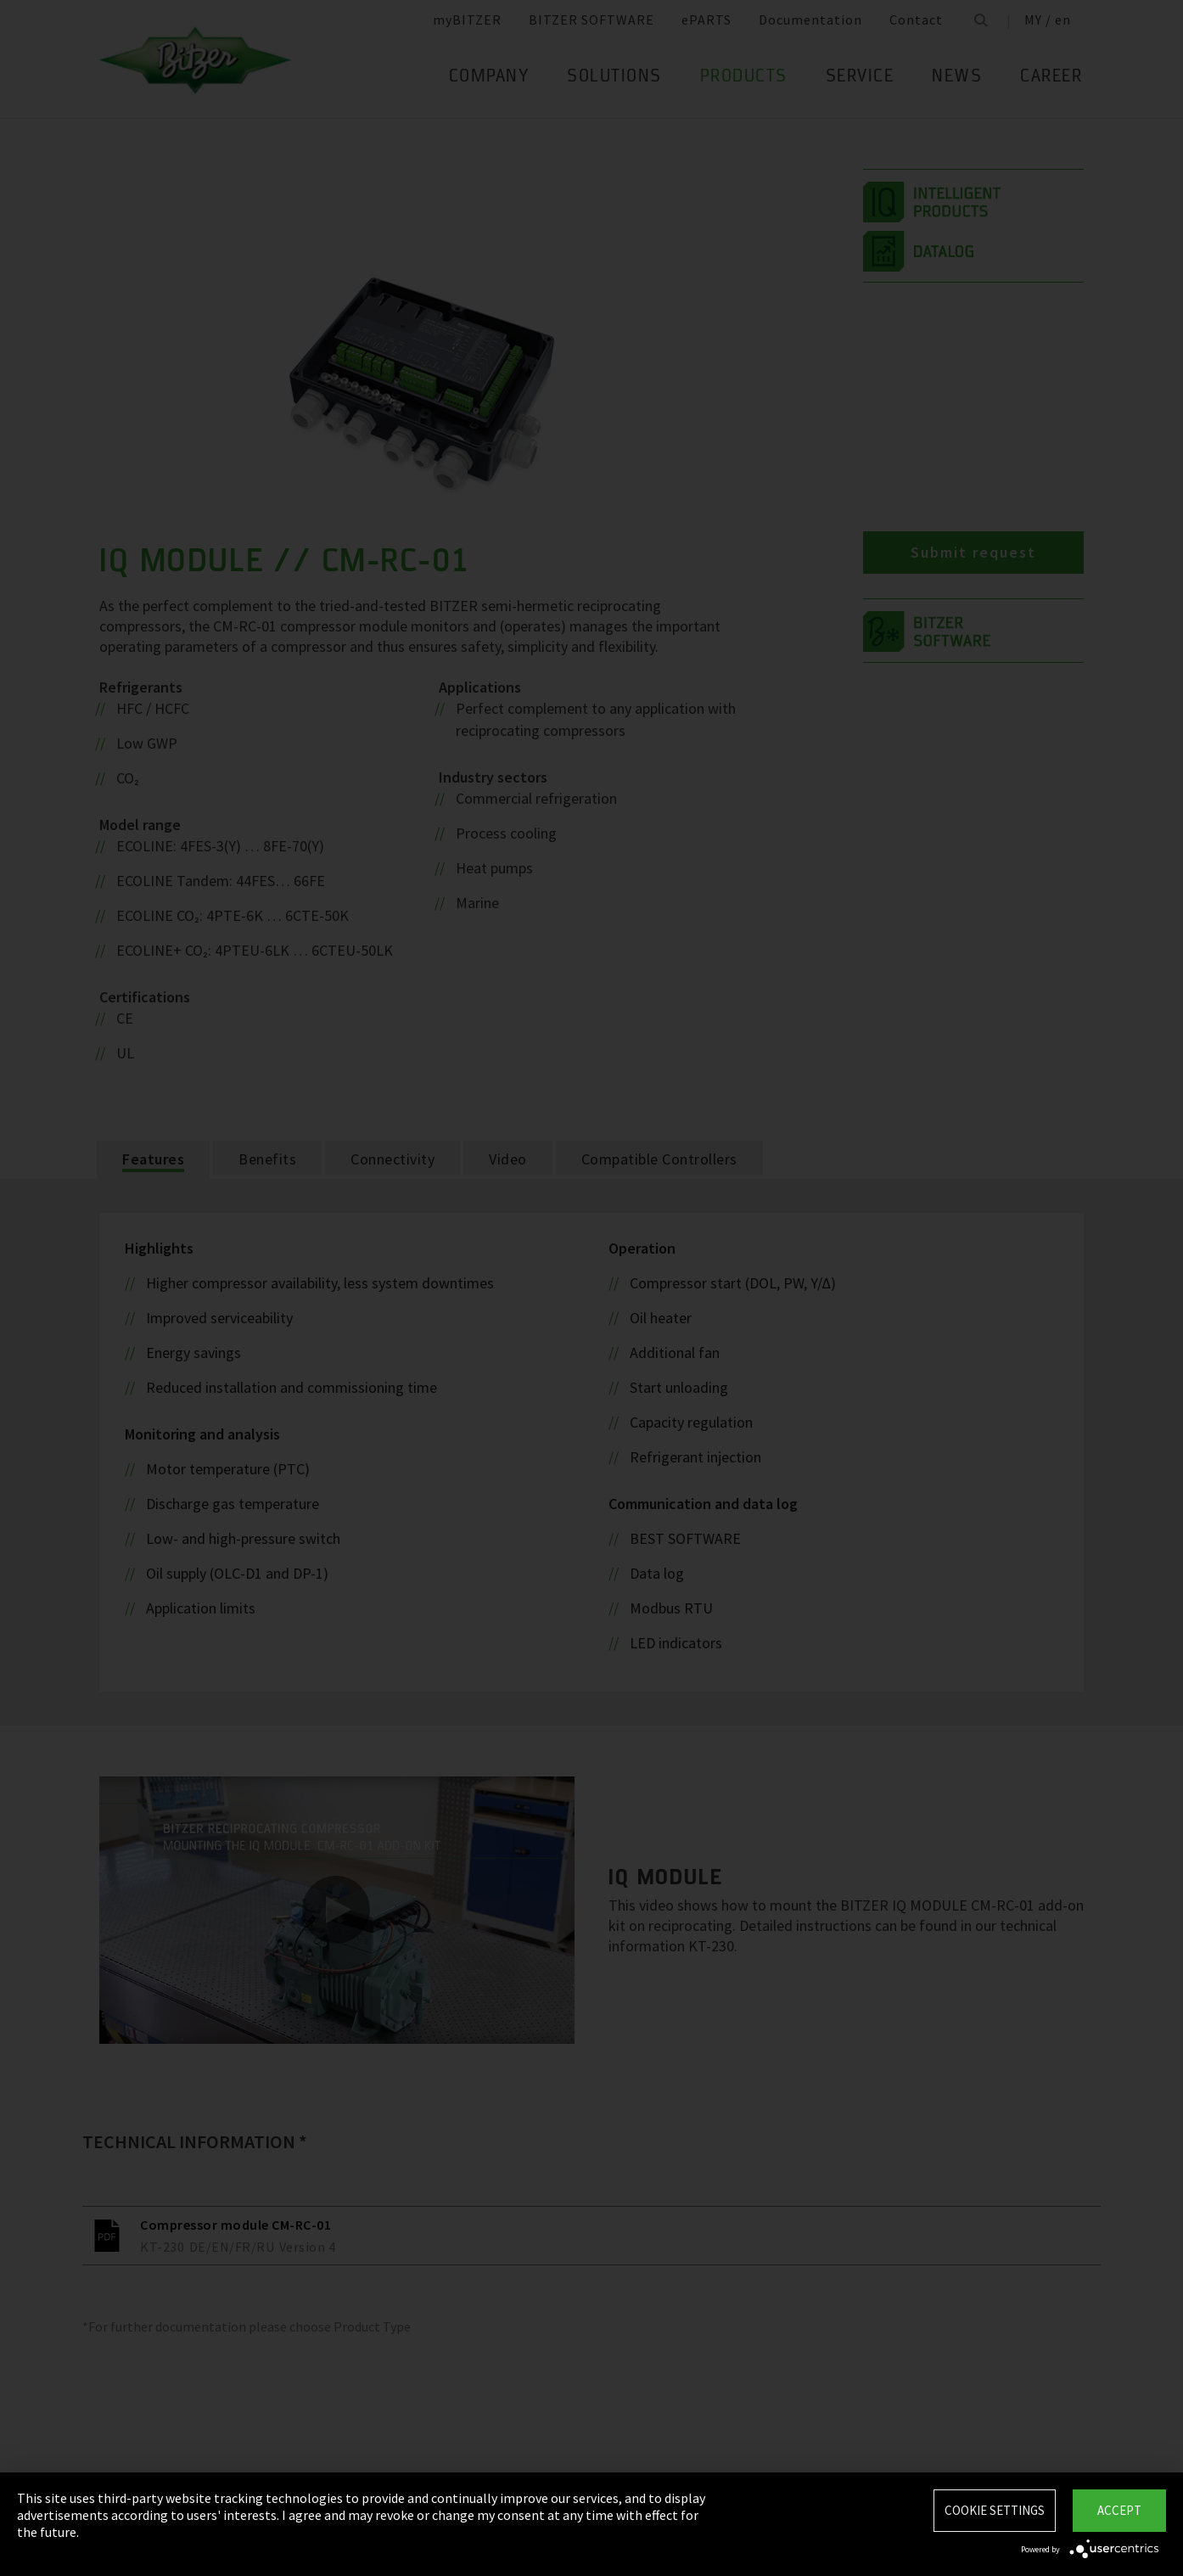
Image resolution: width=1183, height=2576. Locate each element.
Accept (1119, 2510)
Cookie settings (995, 2510)
